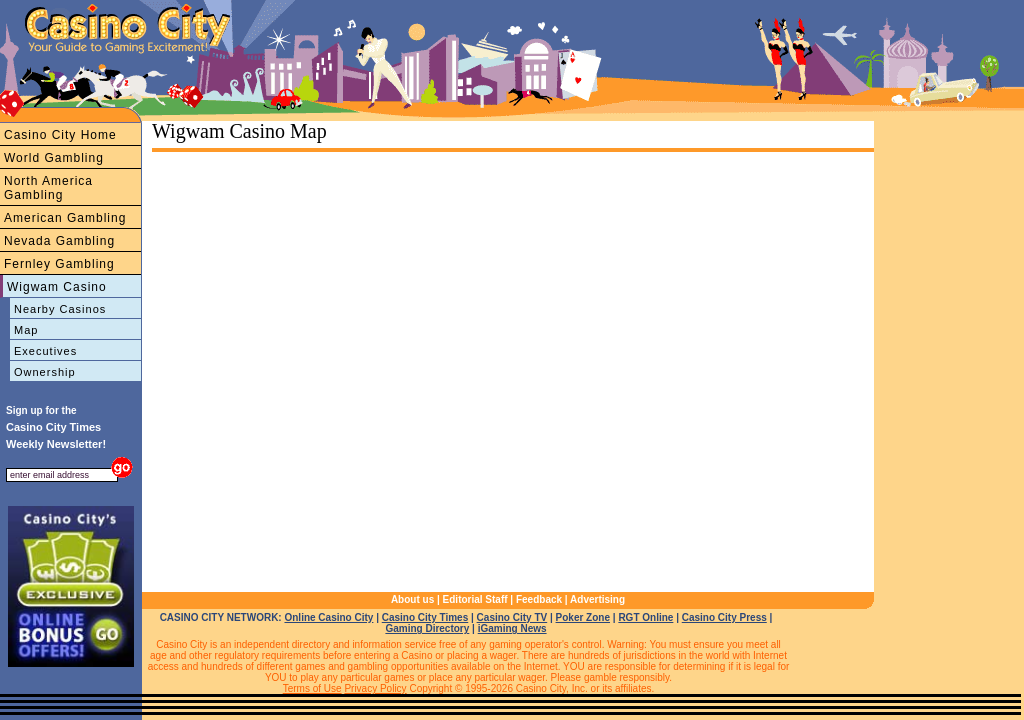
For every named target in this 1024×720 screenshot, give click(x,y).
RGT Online (645, 617)
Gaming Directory (427, 628)
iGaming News (512, 628)
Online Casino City (328, 617)
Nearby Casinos (60, 309)
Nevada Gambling (59, 241)
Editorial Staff (475, 599)
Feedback (539, 599)
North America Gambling (48, 188)
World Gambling (54, 158)
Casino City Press (724, 617)
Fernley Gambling (59, 264)
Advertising (597, 599)
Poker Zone (583, 617)
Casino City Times (425, 617)
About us (412, 599)
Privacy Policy (375, 688)
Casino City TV (512, 617)
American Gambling (65, 218)
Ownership (45, 372)
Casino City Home (60, 135)
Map (26, 330)
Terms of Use (312, 688)
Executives (45, 351)
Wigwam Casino (57, 287)
